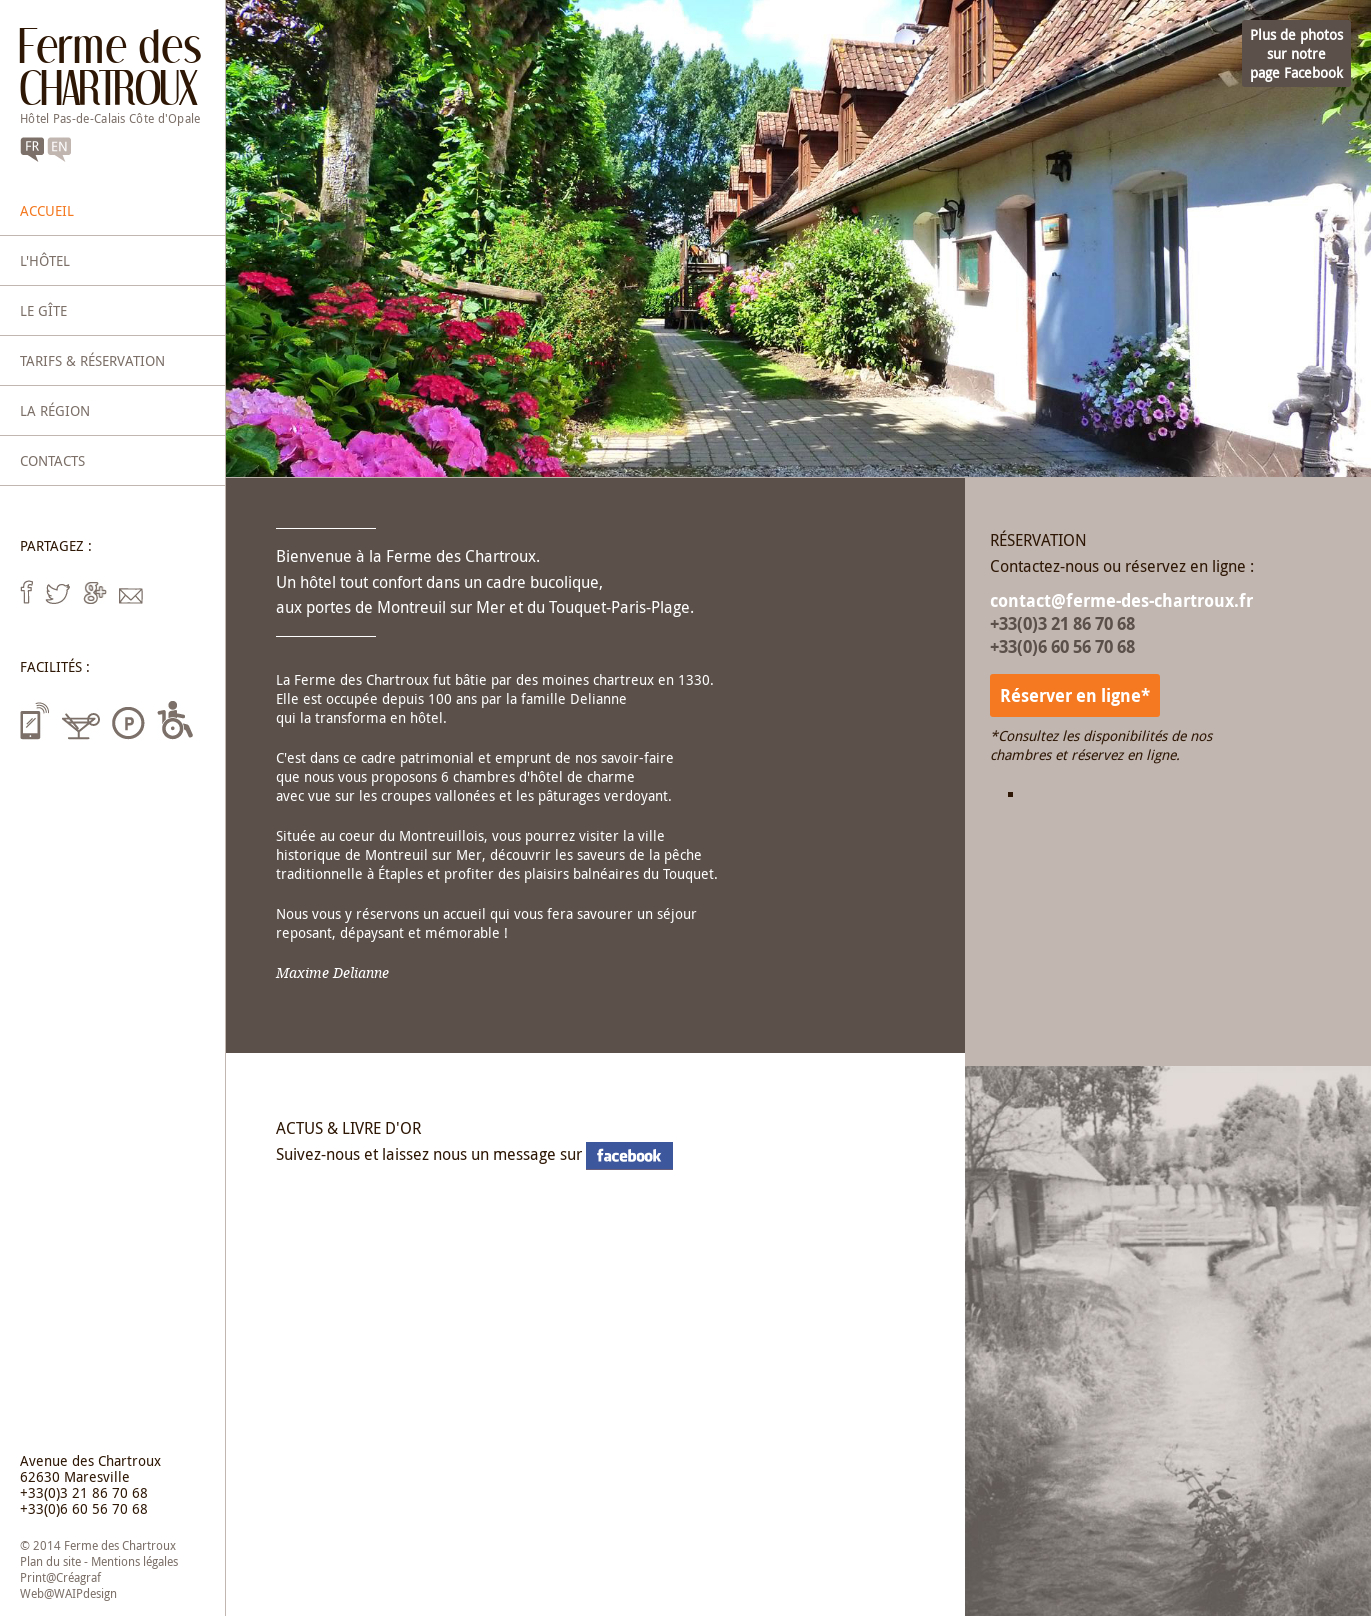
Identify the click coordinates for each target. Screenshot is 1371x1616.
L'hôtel (45, 260)
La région (55, 410)
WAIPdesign (85, 1593)
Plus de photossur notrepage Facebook (1296, 53)
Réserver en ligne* (1075, 695)
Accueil (47, 210)
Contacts (52, 460)
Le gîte (43, 310)
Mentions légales (134, 1561)
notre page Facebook (629, 1156)
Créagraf (78, 1577)
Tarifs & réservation (92, 360)
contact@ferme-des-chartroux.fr (1121, 600)
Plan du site (50, 1561)
